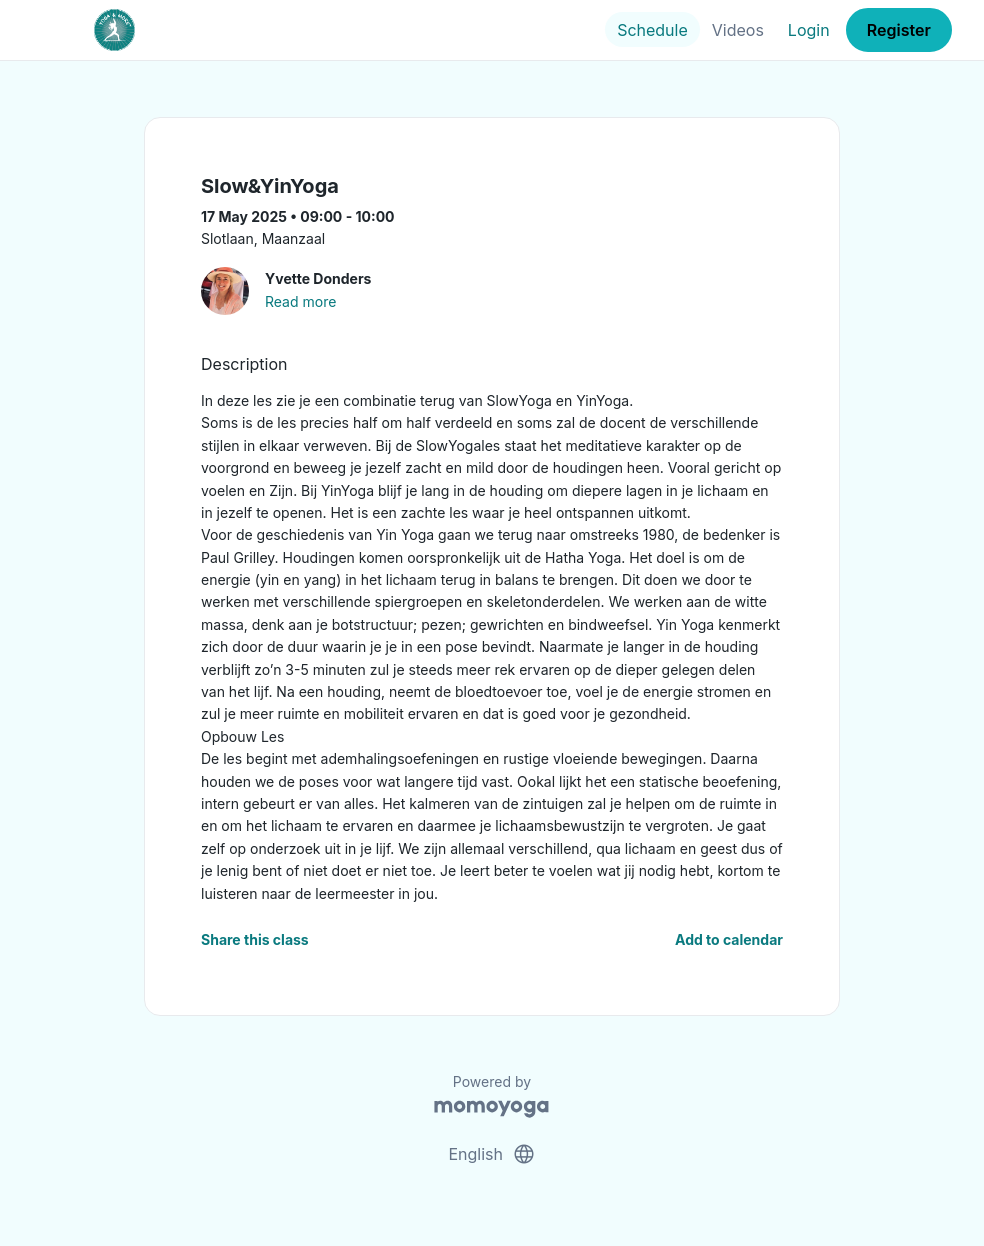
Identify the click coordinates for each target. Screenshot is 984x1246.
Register (899, 30)
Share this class (255, 939)
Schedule (652, 30)
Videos (738, 30)
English (491, 1154)
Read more (300, 301)
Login (809, 30)
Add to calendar (729, 939)
